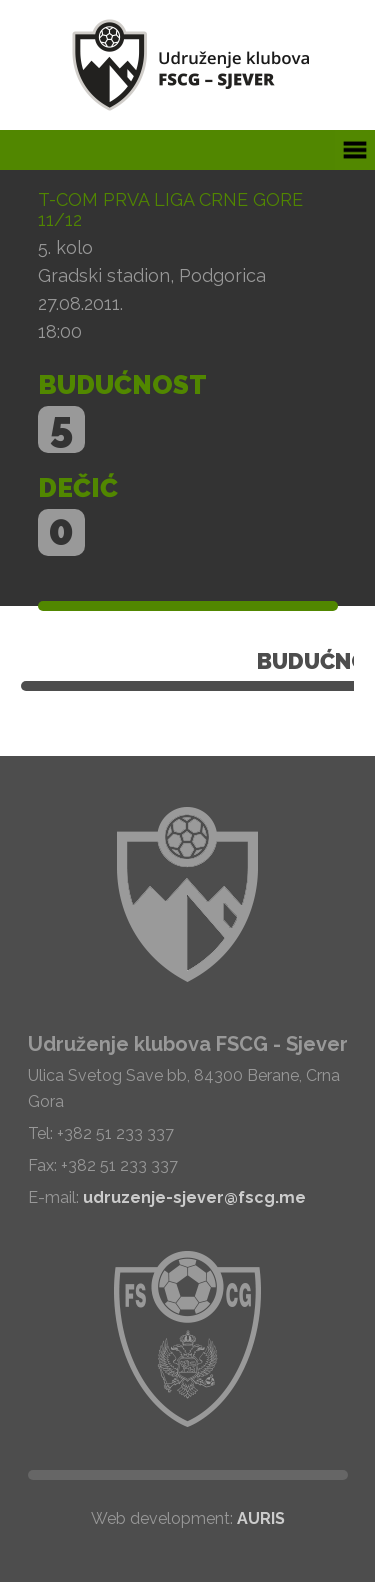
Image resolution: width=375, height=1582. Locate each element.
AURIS (261, 1518)
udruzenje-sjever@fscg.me (194, 1197)
